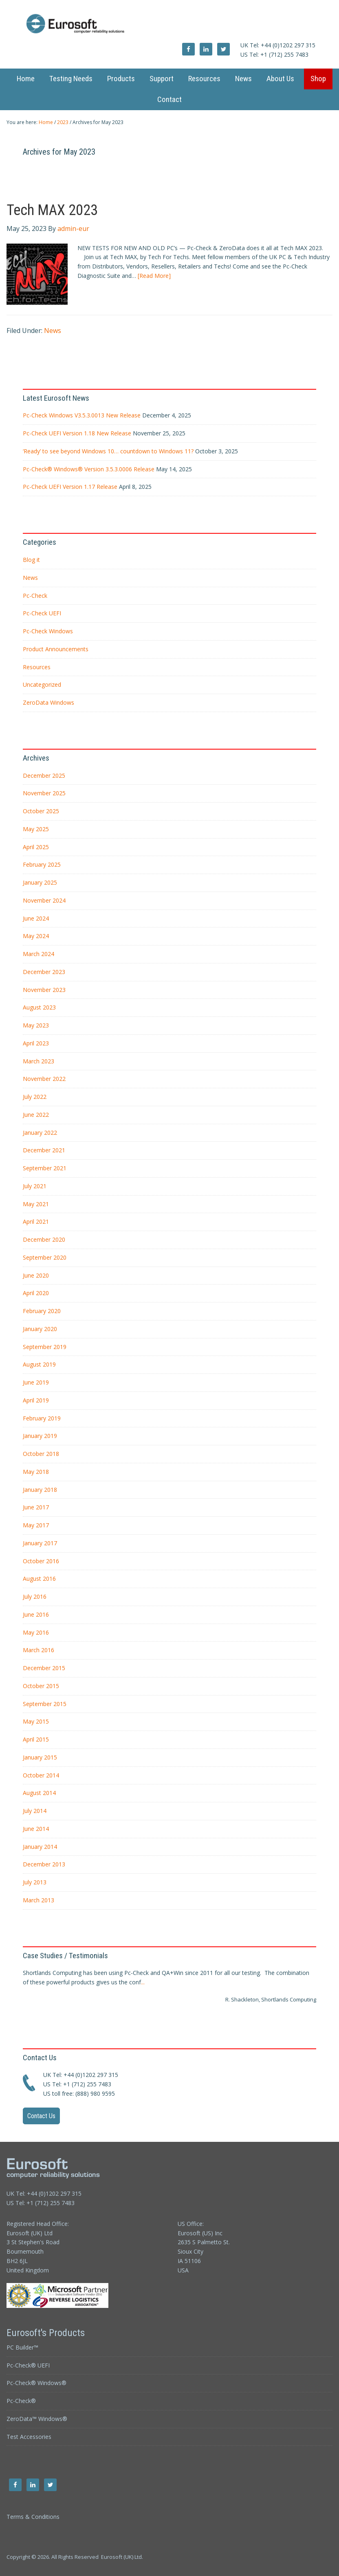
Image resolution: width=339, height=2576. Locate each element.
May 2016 (36, 1632)
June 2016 (36, 1614)
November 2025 (44, 793)
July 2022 (34, 1097)
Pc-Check (35, 595)
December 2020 (44, 1239)
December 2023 (44, 972)
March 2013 (38, 1900)
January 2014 (40, 1846)
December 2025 (44, 775)
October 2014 (41, 1775)
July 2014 (34, 1811)
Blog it (31, 560)
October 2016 (41, 1561)
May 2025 (36, 829)
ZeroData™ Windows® (37, 2419)
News (52, 330)
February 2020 (42, 1311)
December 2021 (44, 1150)
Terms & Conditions (33, 2517)
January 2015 (40, 1757)
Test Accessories (29, 2437)
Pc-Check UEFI (42, 613)
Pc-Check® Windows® (36, 2383)
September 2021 (44, 1168)
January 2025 (40, 882)
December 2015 (44, 1668)
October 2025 (41, 811)
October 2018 (41, 1454)
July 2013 (34, 1882)
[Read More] (154, 276)
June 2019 (36, 1382)
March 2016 (38, 1650)
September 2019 (44, 1347)
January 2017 (40, 1543)
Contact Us (41, 2116)
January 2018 (40, 1489)
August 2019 (39, 1364)
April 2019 (36, 1400)
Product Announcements (55, 649)
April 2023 (36, 1043)
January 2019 (40, 1436)
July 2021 (34, 1186)
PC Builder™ (22, 2347)
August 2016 (39, 1578)
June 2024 (36, 918)
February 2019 (42, 1418)
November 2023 (44, 990)
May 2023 (36, 1025)
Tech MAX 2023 (52, 210)
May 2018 (36, 1471)
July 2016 (34, 1596)
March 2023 (38, 1061)
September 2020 (44, 1257)
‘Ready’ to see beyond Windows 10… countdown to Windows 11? (108, 451)
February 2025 (42, 864)
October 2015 (41, 1686)
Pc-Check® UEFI (28, 2365)
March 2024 (38, 954)
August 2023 (39, 1007)
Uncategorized (42, 684)
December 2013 (44, 1864)
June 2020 (36, 1275)
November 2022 (44, 1079)
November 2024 (44, 900)
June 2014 (36, 1829)
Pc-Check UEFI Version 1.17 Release (70, 486)
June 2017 (36, 1507)
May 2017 (36, 1525)
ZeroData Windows (48, 702)
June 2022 (36, 1114)
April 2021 (36, 1221)
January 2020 (40, 1329)
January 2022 (40, 1132)
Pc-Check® (21, 2401)
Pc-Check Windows (48, 631)
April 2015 (36, 1739)
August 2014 (39, 1793)
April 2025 (36, 847)
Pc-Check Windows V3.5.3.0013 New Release (82, 415)
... (143, 1982)
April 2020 (36, 1293)
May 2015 (36, 1721)
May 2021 (36, 1204)
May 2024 (36, 936)
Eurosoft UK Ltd (170, 24)
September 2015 (44, 1704)
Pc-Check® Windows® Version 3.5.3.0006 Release (88, 469)
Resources (37, 667)
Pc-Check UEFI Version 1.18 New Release (77, 433)
